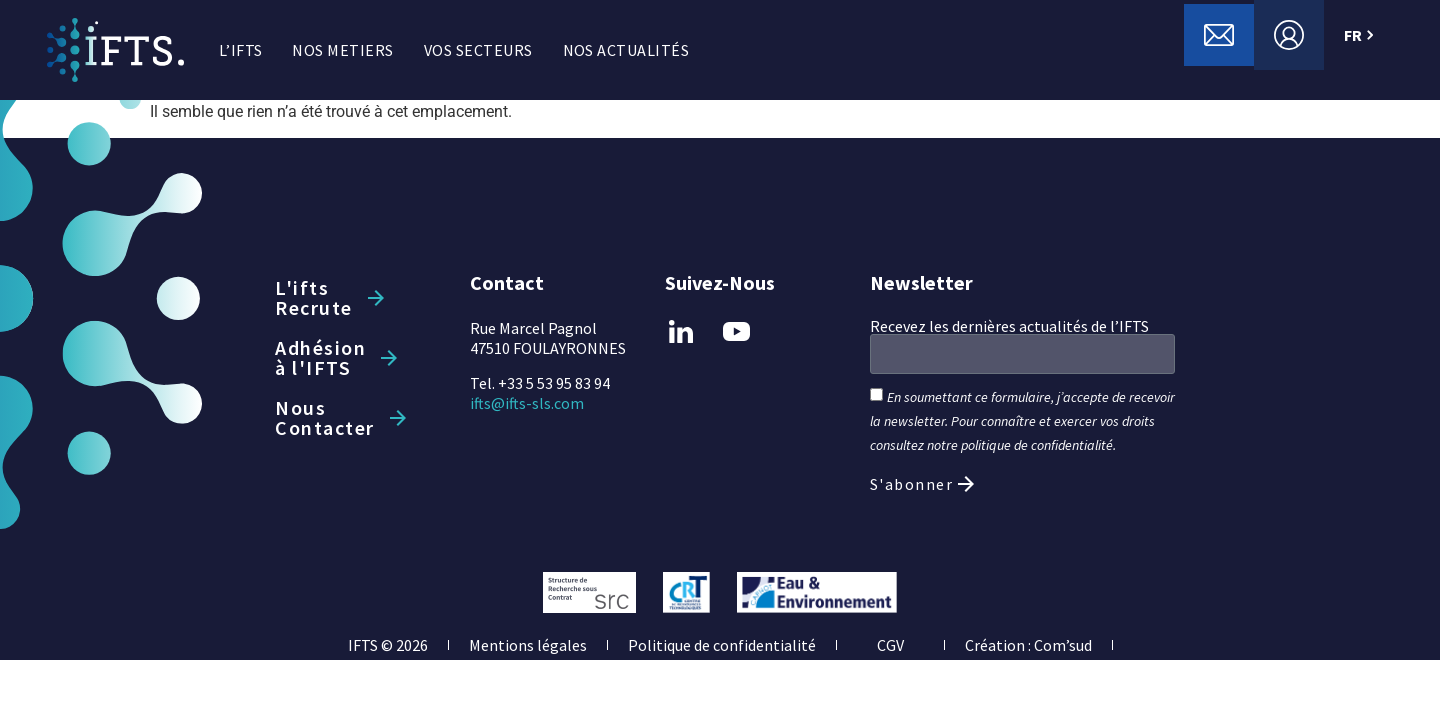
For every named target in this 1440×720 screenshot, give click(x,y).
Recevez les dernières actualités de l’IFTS (1009, 326)
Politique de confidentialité (722, 645)
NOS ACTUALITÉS (626, 50)
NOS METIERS (342, 50)
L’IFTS (241, 50)
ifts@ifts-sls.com (527, 403)
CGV (890, 645)
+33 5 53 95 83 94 (554, 383)
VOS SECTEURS (478, 50)
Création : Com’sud (1028, 645)
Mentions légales (528, 645)
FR (1361, 35)
